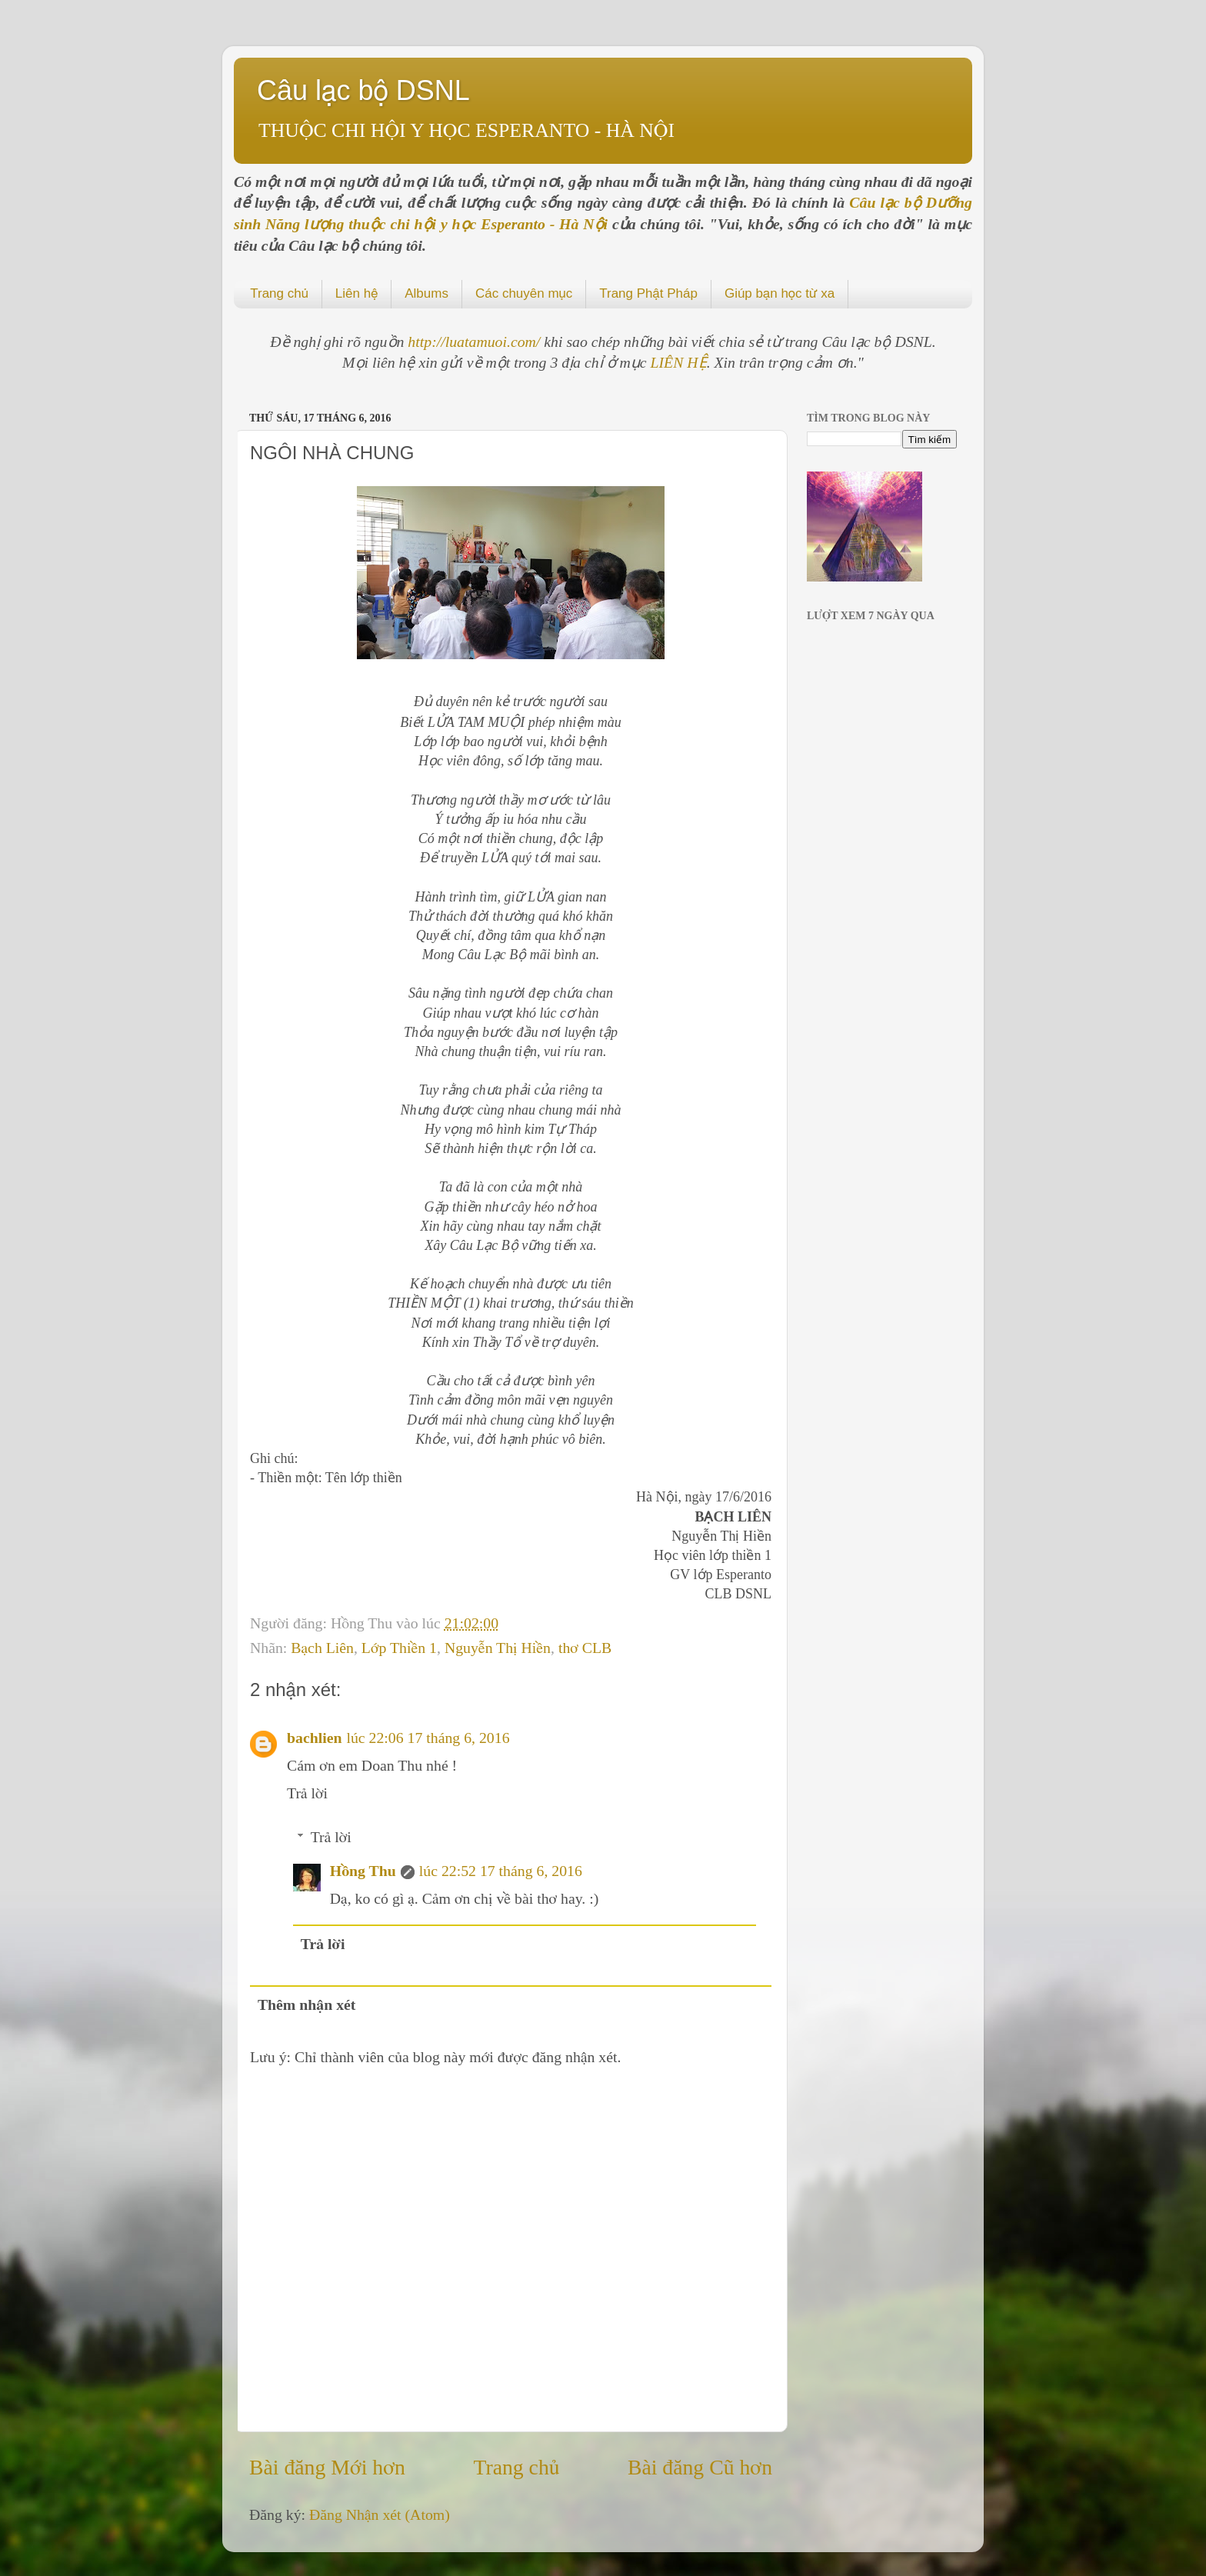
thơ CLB (584, 1647)
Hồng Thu (363, 1870)
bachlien (314, 1737)
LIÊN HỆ (679, 362)
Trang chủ (279, 293)
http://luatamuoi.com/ (476, 341)
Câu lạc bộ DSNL (363, 90)
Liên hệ (356, 293)
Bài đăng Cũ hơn (700, 2467)
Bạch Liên (322, 1647)
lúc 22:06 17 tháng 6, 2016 (427, 1737)
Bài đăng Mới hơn (327, 2467)
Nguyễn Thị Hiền (498, 1647)
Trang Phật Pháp (648, 293)
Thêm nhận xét (307, 2004)
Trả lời (307, 1793)
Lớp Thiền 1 (399, 1647)
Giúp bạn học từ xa (780, 293)
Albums (426, 293)
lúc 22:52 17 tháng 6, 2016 (500, 1870)
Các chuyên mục (523, 293)
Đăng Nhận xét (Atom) (379, 2514)
